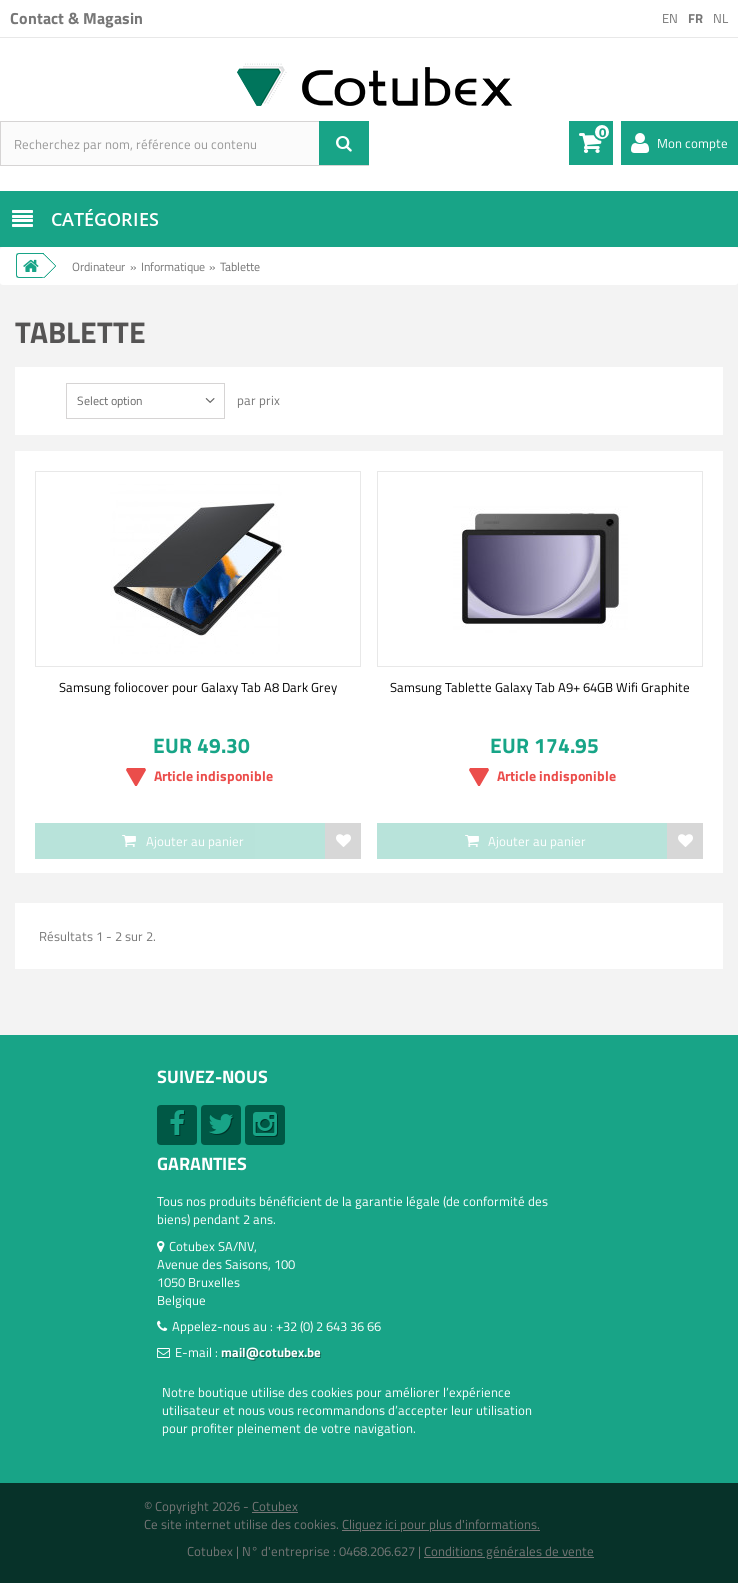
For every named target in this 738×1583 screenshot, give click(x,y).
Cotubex (275, 1506)
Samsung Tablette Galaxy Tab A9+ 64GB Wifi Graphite (540, 687)
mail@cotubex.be (271, 1352)
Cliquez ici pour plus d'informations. (441, 1524)
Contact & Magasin (76, 18)
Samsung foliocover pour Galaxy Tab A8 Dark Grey (198, 687)
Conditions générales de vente (509, 1551)
